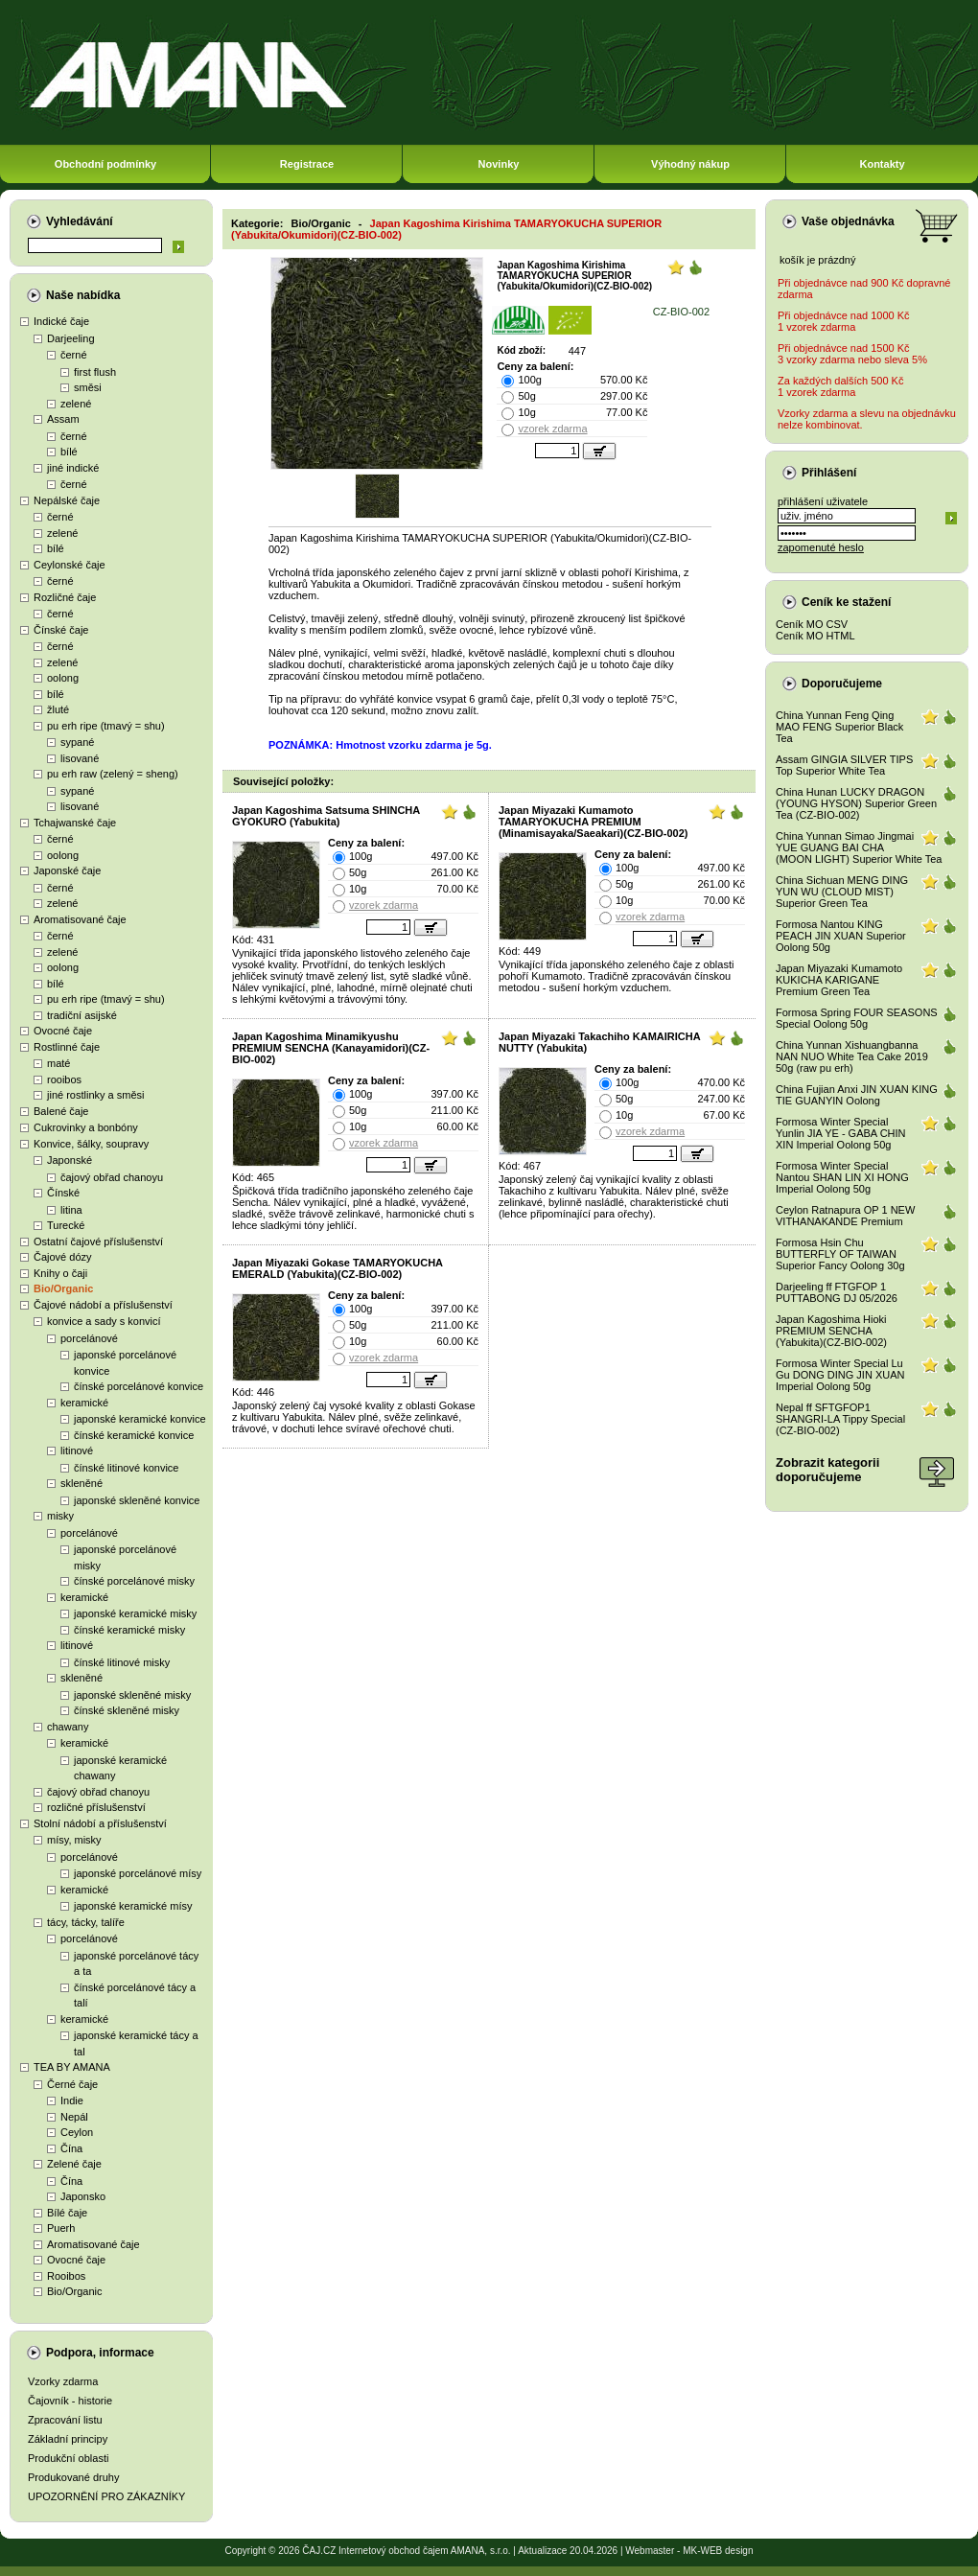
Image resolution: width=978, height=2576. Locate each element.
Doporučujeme (842, 683)
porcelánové (89, 1338)
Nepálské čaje (67, 500)
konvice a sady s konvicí (104, 1321)
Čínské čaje (61, 630)
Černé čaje (72, 2084)
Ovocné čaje (63, 1030)
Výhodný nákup (690, 164)
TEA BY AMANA (72, 2067)
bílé (69, 451)
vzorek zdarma (552, 428)
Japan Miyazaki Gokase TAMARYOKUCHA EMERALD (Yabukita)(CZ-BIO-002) (337, 1268)
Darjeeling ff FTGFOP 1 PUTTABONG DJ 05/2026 (836, 1292)
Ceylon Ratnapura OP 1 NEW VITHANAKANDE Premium (845, 1215)
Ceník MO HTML (815, 635)
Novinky (499, 164)
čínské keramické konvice (134, 1435)
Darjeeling (71, 338)
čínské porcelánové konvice (138, 1386)
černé (73, 354)
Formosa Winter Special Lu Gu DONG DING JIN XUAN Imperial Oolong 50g (840, 1375)
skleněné (81, 1483)
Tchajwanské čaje (75, 822)
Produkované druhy (73, 2477)
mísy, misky (74, 1839)
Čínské (63, 1192)
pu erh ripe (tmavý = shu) (106, 725)
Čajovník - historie (70, 2400)
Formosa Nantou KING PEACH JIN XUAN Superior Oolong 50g (841, 935)
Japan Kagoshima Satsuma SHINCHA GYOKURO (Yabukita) (326, 815)
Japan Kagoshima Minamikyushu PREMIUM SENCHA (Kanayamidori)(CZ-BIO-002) (331, 1048)
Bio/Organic (63, 1288)
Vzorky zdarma (63, 2381)
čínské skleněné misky (126, 1710)
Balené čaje (61, 1111)
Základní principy (67, 2439)
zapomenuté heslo (821, 547)
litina (71, 1210)
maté (58, 1063)
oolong (63, 678)
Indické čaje (61, 321)
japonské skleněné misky (132, 1695)
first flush (95, 372)
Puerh (61, 2228)
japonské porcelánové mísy (137, 1873)
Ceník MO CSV (812, 624)
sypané (77, 742)
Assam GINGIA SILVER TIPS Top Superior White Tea (844, 765)
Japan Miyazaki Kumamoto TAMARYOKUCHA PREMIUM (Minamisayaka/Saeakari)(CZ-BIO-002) (593, 821)
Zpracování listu (65, 2419)
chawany (67, 1726)
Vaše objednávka (848, 221)
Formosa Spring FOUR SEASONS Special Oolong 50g (857, 1018)
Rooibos (66, 2276)
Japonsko (82, 2196)
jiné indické (73, 468)
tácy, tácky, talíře (86, 1922)
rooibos (64, 1079)
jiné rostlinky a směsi (95, 1095)
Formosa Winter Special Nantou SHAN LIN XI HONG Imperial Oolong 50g (842, 1177)
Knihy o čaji (60, 1273)
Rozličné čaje (65, 597)
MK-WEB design (718, 2550)
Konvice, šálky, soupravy (91, 1143)
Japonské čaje (67, 870)
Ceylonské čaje (69, 564)
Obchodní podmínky (105, 164)
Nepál (74, 2117)
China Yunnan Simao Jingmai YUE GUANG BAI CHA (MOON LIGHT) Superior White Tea (859, 847)
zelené (75, 403)
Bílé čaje (67, 2212)
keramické (84, 1402)
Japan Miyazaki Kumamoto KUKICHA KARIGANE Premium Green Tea (839, 980)
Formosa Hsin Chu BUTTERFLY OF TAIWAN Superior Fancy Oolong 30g (840, 1254)
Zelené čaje (74, 2164)
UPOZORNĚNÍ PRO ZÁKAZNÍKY (106, 2496)
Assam (63, 419)
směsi (88, 387)
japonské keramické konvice (140, 1419)
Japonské (69, 1160)
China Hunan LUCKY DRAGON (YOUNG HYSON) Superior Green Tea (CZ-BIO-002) (856, 803)
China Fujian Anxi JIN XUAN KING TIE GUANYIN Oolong (857, 1094)
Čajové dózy (63, 1257)
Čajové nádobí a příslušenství (103, 1305)
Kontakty (881, 164)
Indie (71, 2100)
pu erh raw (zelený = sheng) (112, 773)
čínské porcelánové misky (134, 1581)
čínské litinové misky (122, 1662)
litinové (76, 1450)
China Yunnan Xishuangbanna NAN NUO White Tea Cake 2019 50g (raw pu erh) (852, 1056)
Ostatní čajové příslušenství (98, 1241)
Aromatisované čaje (80, 919)
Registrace (307, 164)
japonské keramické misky (135, 1613)
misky (60, 1515)
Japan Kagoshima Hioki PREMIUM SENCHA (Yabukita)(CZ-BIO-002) (831, 1330)
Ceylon (76, 2132)
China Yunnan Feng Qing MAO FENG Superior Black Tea (839, 726)
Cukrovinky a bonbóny (86, 1127)
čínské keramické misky (129, 1630)
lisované (79, 758)
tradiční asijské (82, 1015)
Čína (71, 2148)
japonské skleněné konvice (136, 1500)
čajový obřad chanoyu (111, 1177)
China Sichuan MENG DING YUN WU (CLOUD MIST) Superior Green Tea (842, 891)
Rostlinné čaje (67, 1047)
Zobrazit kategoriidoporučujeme (827, 1469)
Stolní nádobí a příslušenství (100, 1823)
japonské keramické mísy (133, 1906)
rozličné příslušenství (96, 1807)
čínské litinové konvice (126, 1468)
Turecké (65, 1225)
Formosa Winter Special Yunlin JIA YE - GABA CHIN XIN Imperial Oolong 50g (841, 1133)
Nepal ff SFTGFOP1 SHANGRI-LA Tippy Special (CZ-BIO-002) (840, 1419)
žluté (58, 709)
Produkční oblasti (68, 2458)
